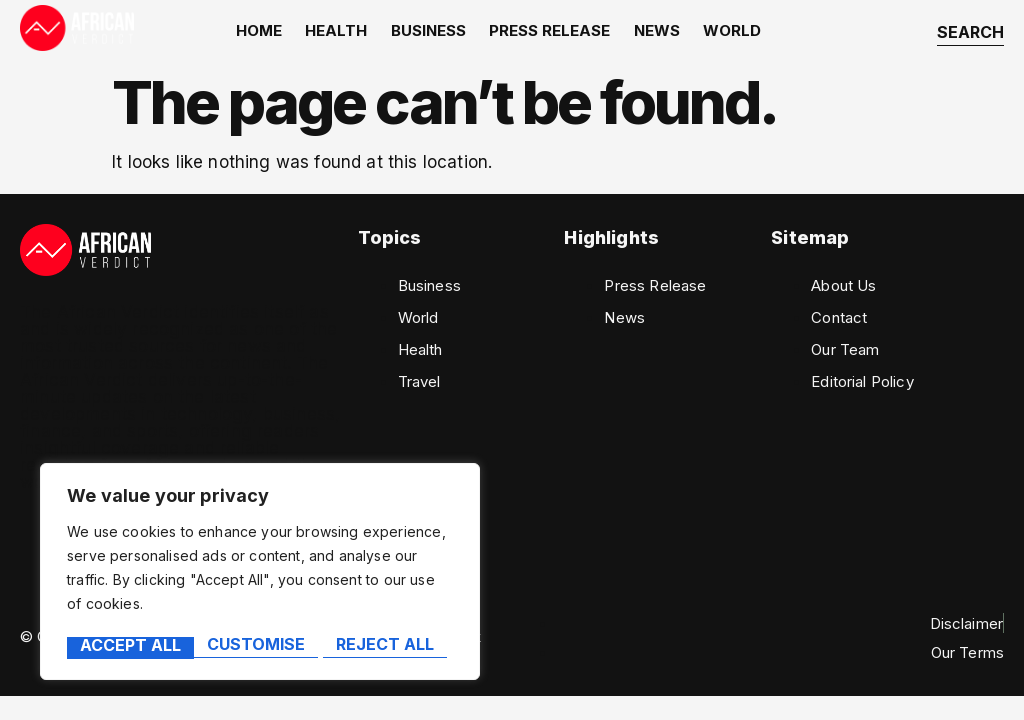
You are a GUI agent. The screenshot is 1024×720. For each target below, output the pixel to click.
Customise (128, 646)
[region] (260, 574)
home (269, 33)
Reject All (258, 646)
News (653, 33)
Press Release (549, 33)
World (725, 33)
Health (343, 33)
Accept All (390, 646)
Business (431, 33)
